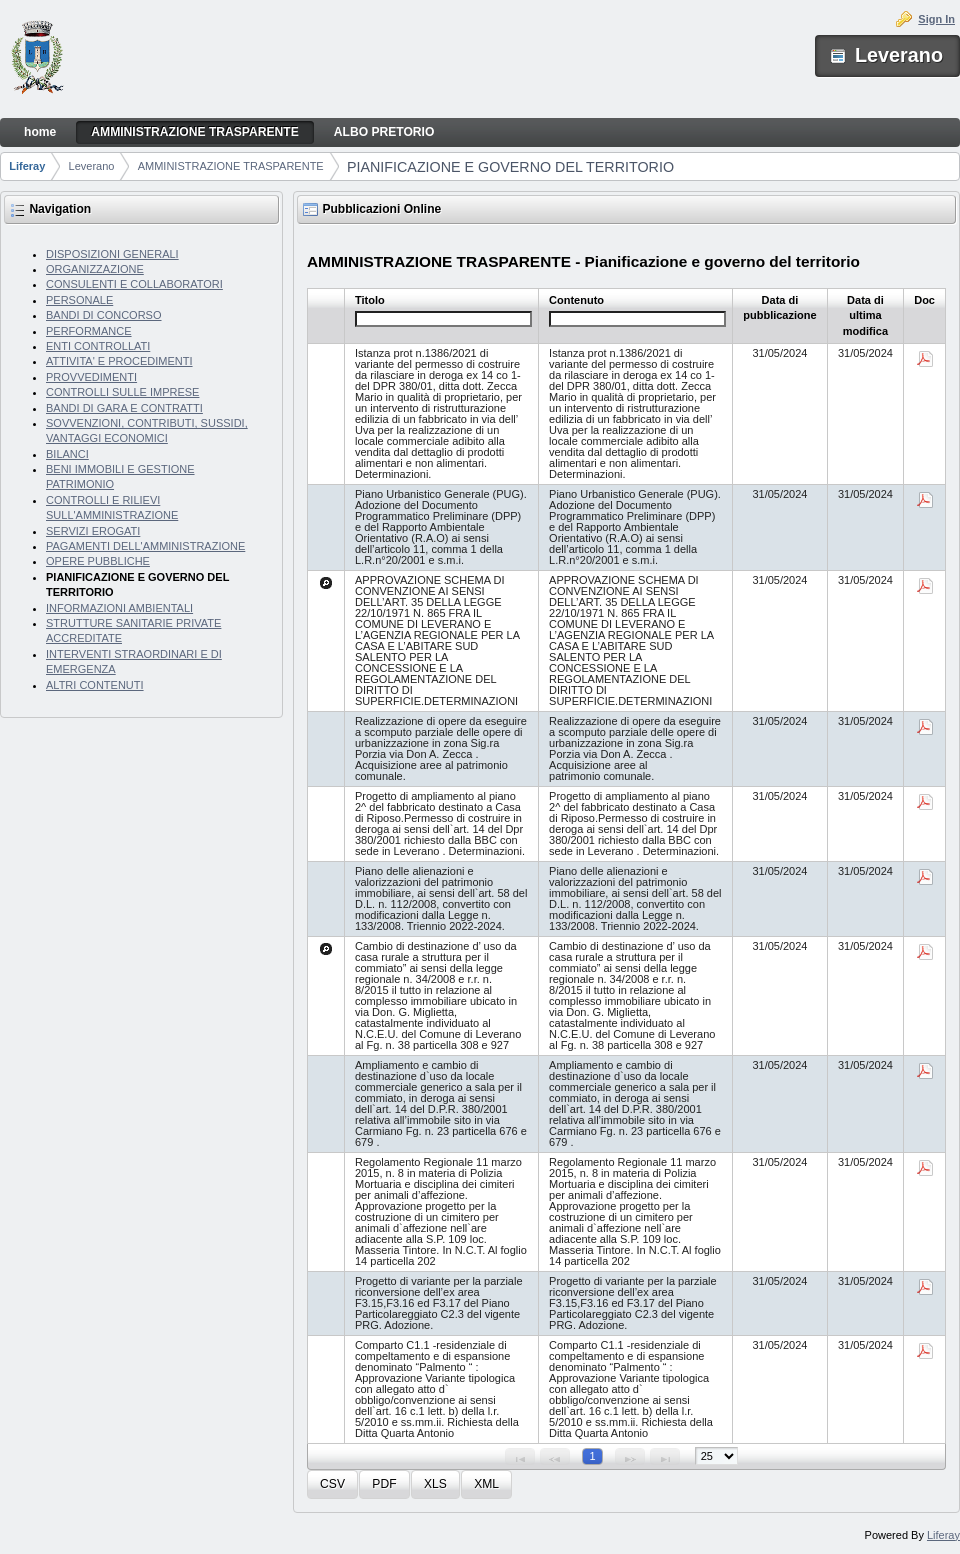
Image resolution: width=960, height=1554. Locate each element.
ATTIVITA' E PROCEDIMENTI (119, 361)
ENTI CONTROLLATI (98, 346)
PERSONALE (79, 300)
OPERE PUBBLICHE (98, 561)
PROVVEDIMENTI (91, 377)
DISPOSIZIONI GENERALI (112, 254)
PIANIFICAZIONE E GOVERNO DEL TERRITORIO (510, 167)
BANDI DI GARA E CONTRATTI (124, 408)
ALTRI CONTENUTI (95, 685)
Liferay (27, 166)
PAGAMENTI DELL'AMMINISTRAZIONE (145, 546)
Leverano (92, 166)
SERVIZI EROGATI (93, 531)
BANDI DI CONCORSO (104, 315)
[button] (332, 1484)
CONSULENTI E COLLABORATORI (134, 284)
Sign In (936, 19)
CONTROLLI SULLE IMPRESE (122, 392)
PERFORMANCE (89, 331)
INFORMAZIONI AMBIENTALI (119, 608)
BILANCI (67, 454)
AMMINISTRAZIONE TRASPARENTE (231, 166)
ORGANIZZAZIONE (95, 269)
